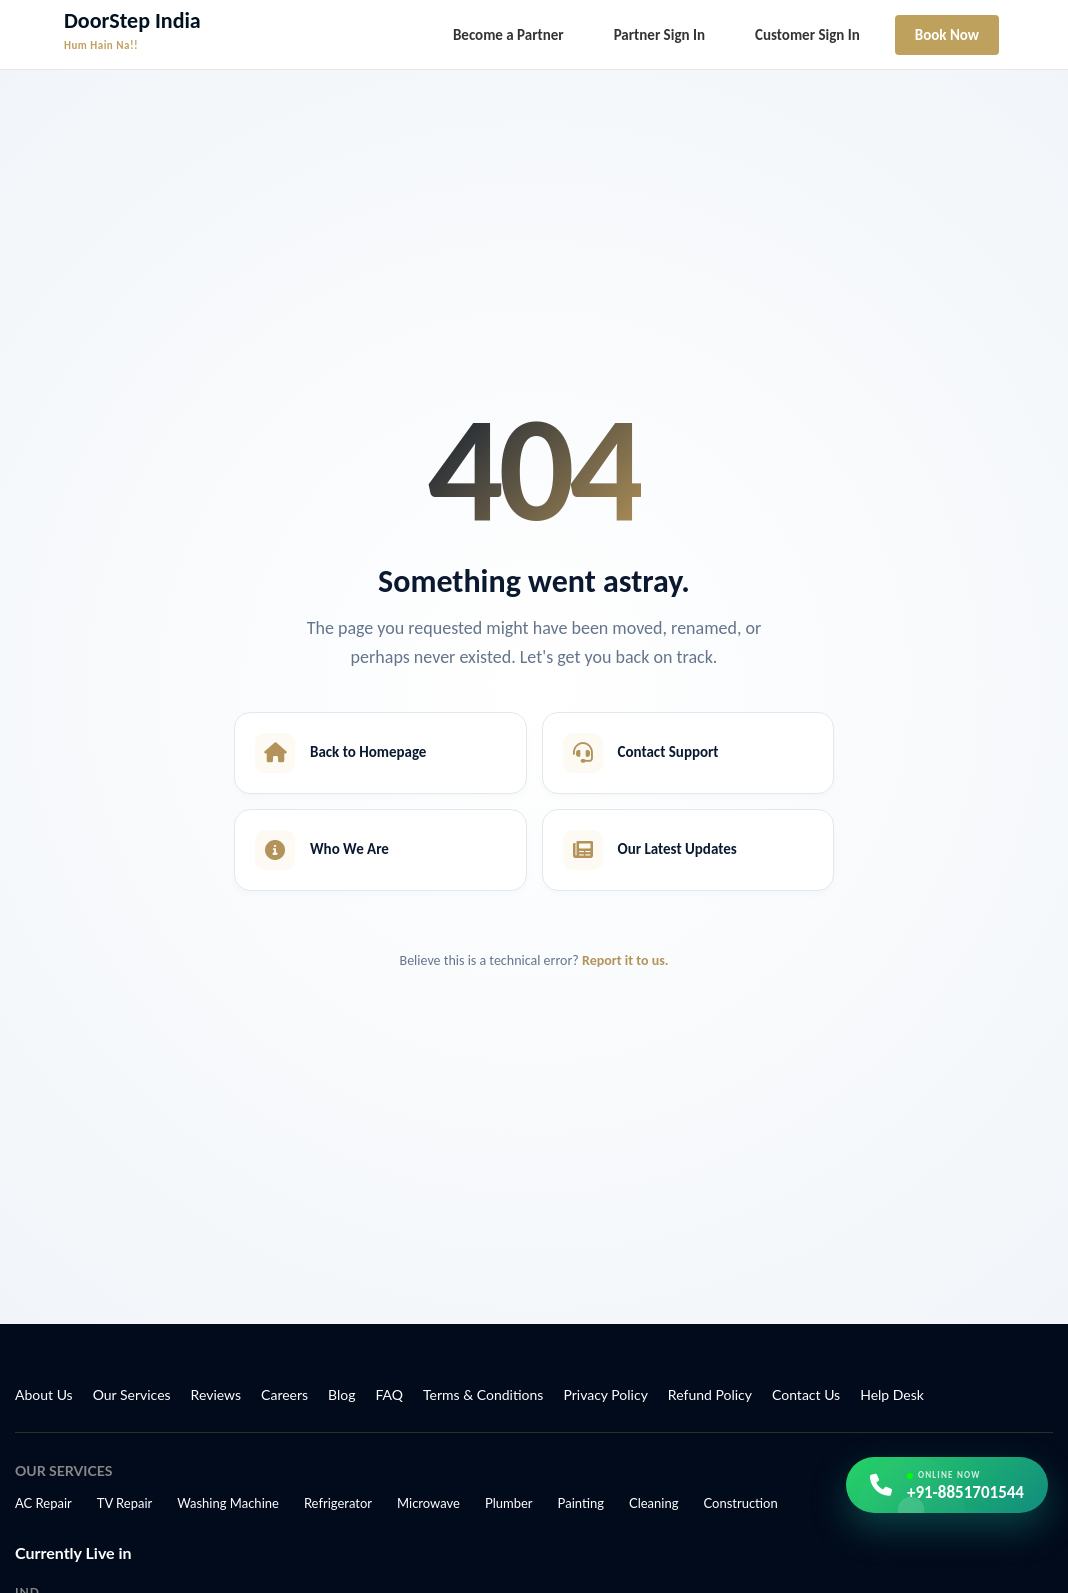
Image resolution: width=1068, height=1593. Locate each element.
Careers (284, 1394)
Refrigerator (338, 1503)
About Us (44, 1394)
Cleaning (653, 1503)
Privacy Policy (605, 1394)
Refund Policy (710, 1394)
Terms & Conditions (483, 1394)
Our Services (132, 1394)
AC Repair (43, 1503)
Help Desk (892, 1394)
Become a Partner (508, 35)
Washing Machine (228, 1503)
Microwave (428, 1503)
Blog (341, 1394)
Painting (581, 1503)
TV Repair (125, 1503)
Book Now (947, 35)
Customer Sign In (807, 35)
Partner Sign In (659, 35)
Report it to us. (625, 960)
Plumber (509, 1503)
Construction (740, 1503)
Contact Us (806, 1394)
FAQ (390, 1394)
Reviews (216, 1394)
